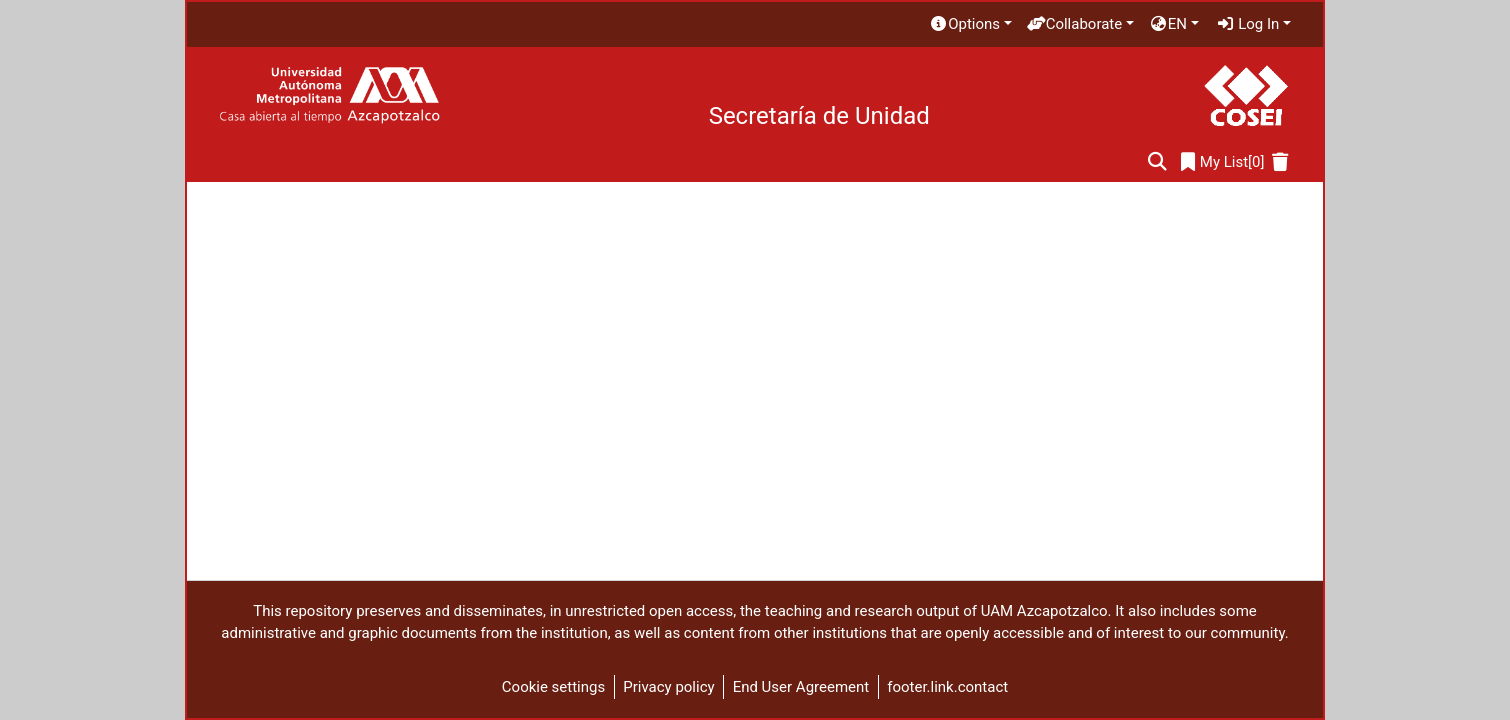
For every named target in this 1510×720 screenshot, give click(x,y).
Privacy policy (668, 687)
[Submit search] (1157, 162)
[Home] (329, 95)
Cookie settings (553, 687)
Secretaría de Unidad (819, 116)
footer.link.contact (947, 687)
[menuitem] (970, 24)
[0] (1223, 162)
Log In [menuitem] (1248, 24)
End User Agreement (801, 687)
